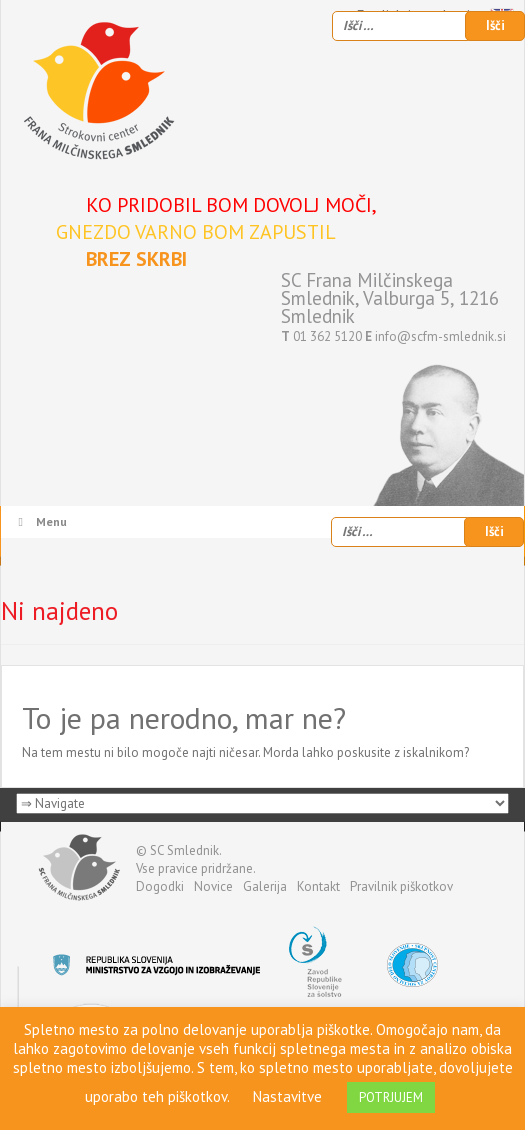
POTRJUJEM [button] (391, 1097)
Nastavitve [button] (287, 1096)
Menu (40, 521)
